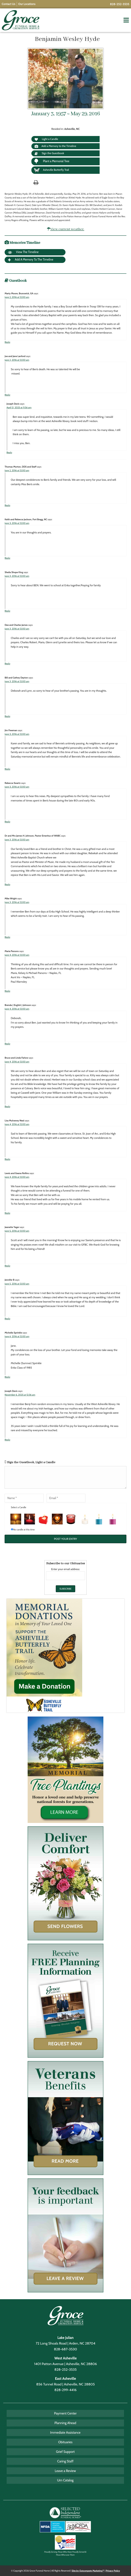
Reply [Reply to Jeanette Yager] (7, 1265)
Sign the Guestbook (49, 153)
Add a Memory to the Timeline (55, 146)
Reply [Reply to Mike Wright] (7, 937)
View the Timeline (23, 252)
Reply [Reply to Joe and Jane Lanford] (7, 394)
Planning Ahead (65, 2423)
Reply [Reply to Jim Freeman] (7, 769)
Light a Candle (46, 139)
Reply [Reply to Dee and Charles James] (7, 663)
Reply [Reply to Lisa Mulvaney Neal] (7, 1159)
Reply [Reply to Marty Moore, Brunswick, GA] (7, 342)
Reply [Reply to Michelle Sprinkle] (7, 1377)
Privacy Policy (113, 2570)
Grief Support (65, 2452)
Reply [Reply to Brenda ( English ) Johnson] (7, 1043)
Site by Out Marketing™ (88, 2570)
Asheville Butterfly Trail (51, 170)
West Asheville (65, 2358)
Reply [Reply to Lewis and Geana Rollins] (7, 1213)
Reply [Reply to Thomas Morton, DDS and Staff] (7, 505)
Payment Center (65, 2413)
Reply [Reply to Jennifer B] (7, 1318)
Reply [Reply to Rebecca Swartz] (7, 821)
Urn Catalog (65, 2480)
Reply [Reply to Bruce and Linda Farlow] (7, 1106)
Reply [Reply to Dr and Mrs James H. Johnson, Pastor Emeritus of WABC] (7, 884)
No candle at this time (24, 1529)
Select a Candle (18, 1507)
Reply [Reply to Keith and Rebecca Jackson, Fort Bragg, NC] (7, 558)
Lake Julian (65, 2337)
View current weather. (67, 229)
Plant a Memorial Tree (51, 161)
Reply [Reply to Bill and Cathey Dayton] (7, 716)
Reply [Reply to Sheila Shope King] (7, 611)
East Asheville (65, 2378)
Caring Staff (65, 2461)
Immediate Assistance (65, 2432)
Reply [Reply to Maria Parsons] (7, 991)
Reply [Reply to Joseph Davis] (9, 452)
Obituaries (65, 2442)
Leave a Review (65, 2471)
